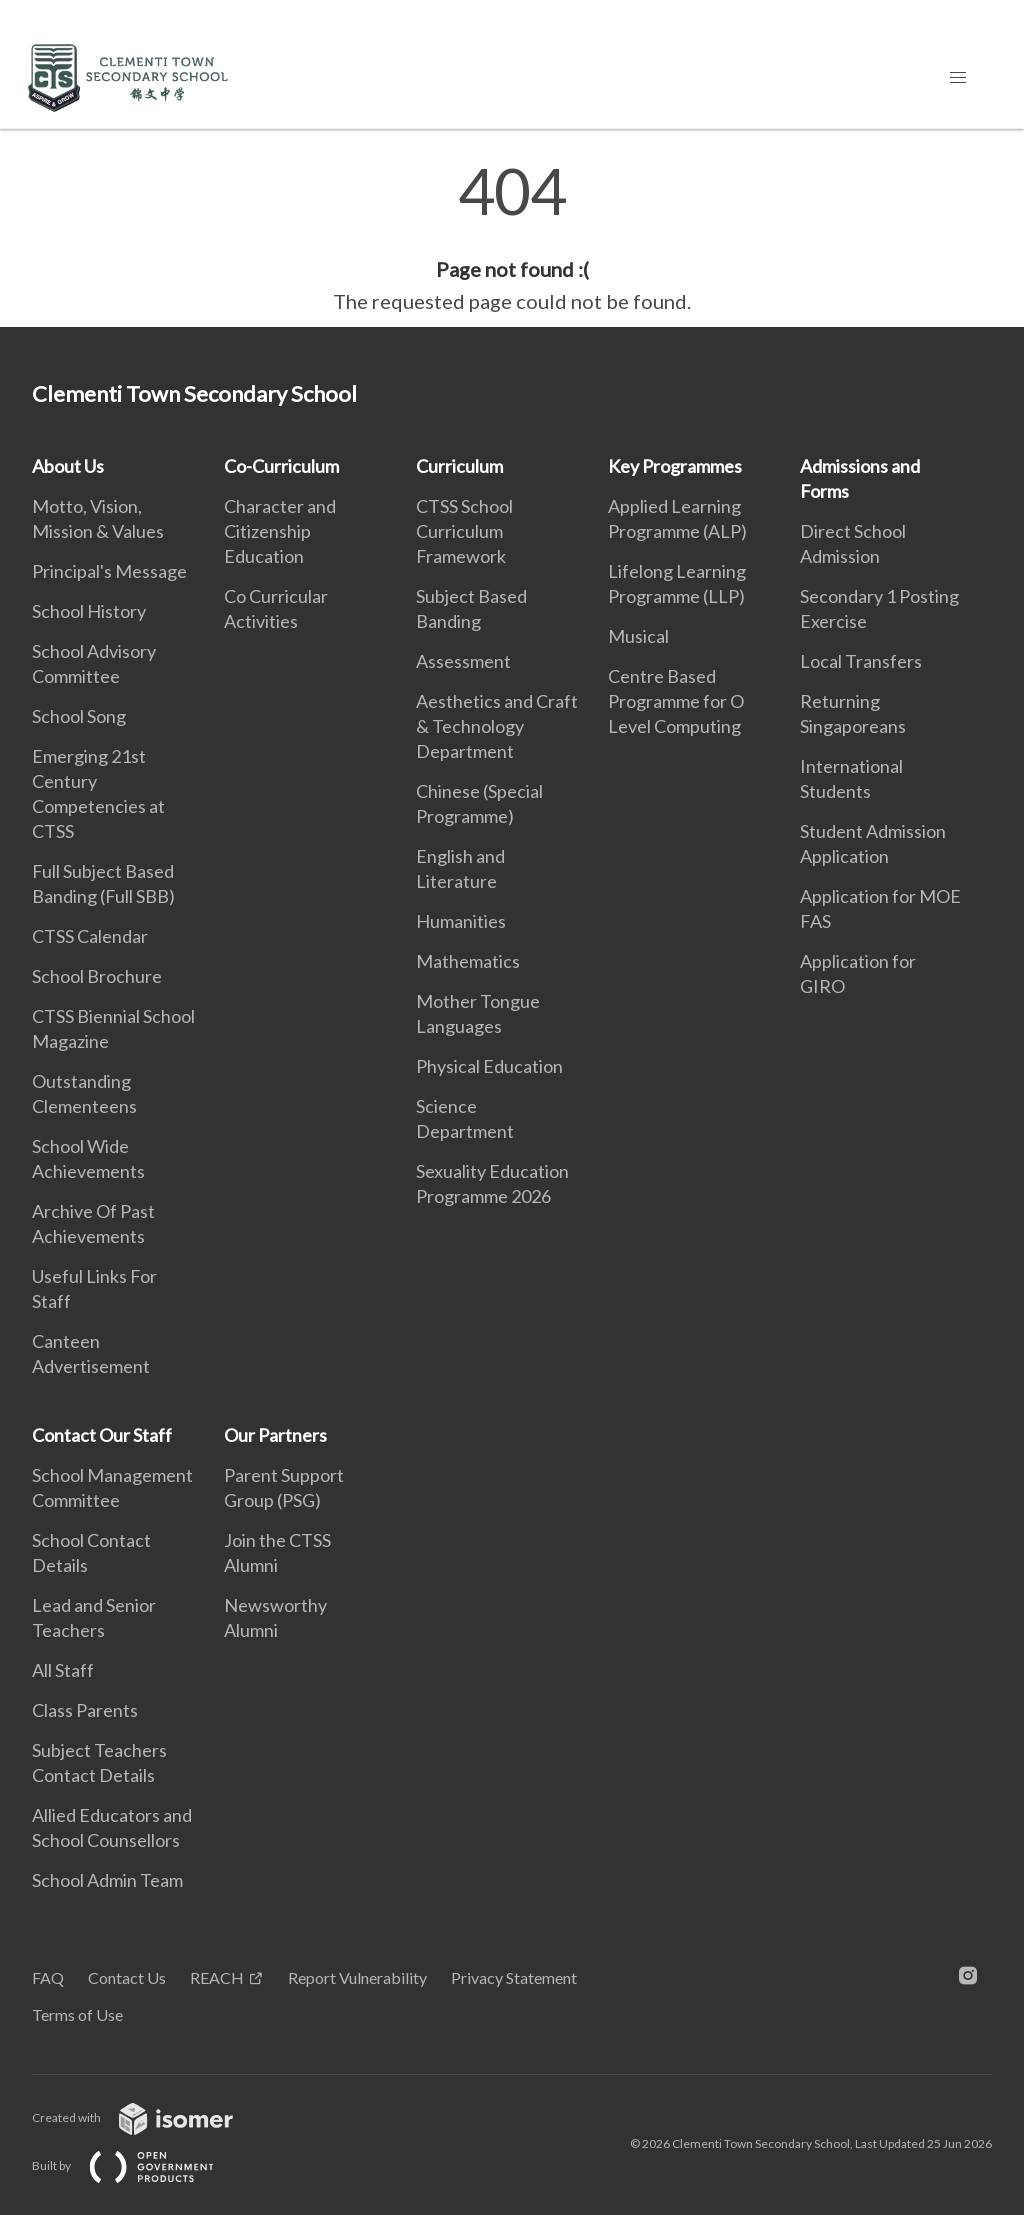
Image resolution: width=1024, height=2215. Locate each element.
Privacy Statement (514, 1977)
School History (89, 611)
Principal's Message (109, 571)
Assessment (463, 661)
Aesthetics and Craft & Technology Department (497, 726)
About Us (68, 466)
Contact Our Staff (102, 1435)
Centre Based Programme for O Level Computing (676, 701)
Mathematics (468, 961)
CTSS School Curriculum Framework (464, 531)
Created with (148, 2117)
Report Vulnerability (357, 1977)
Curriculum (459, 466)
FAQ (48, 1977)
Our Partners (275, 1435)
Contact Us (127, 1977)
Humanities (461, 921)
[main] (512, 238)
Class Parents (85, 1710)
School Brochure (97, 976)
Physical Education (489, 1066)
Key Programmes (675, 466)
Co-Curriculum (281, 466)
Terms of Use (77, 2014)
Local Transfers (861, 661)
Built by (139, 2165)
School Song (79, 716)
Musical (638, 636)
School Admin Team (107, 1880)
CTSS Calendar (90, 936)
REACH (217, 1977)
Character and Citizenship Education (280, 531)
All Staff (63, 1670)
